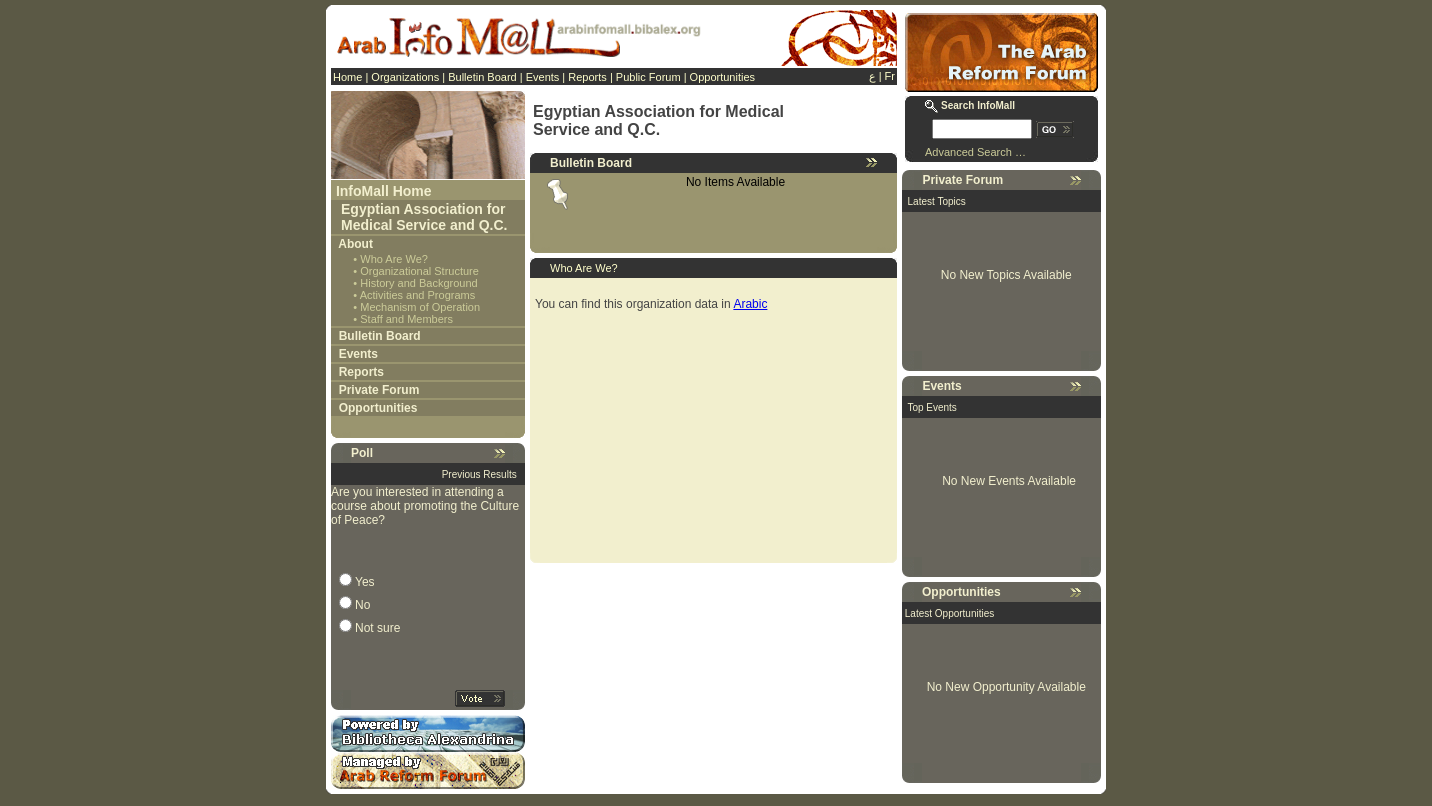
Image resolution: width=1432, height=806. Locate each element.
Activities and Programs (418, 295)
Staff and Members (406, 319)
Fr (890, 76)
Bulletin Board (482, 77)
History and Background (418, 283)
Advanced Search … (975, 152)
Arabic (750, 304)
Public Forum (648, 77)
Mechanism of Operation (420, 307)
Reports (587, 77)
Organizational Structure (419, 271)
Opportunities (722, 77)
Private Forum (379, 390)
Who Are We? (394, 259)
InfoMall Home (384, 191)
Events (543, 77)
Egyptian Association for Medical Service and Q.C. (424, 217)
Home (347, 77)
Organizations (405, 77)
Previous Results (479, 474)
